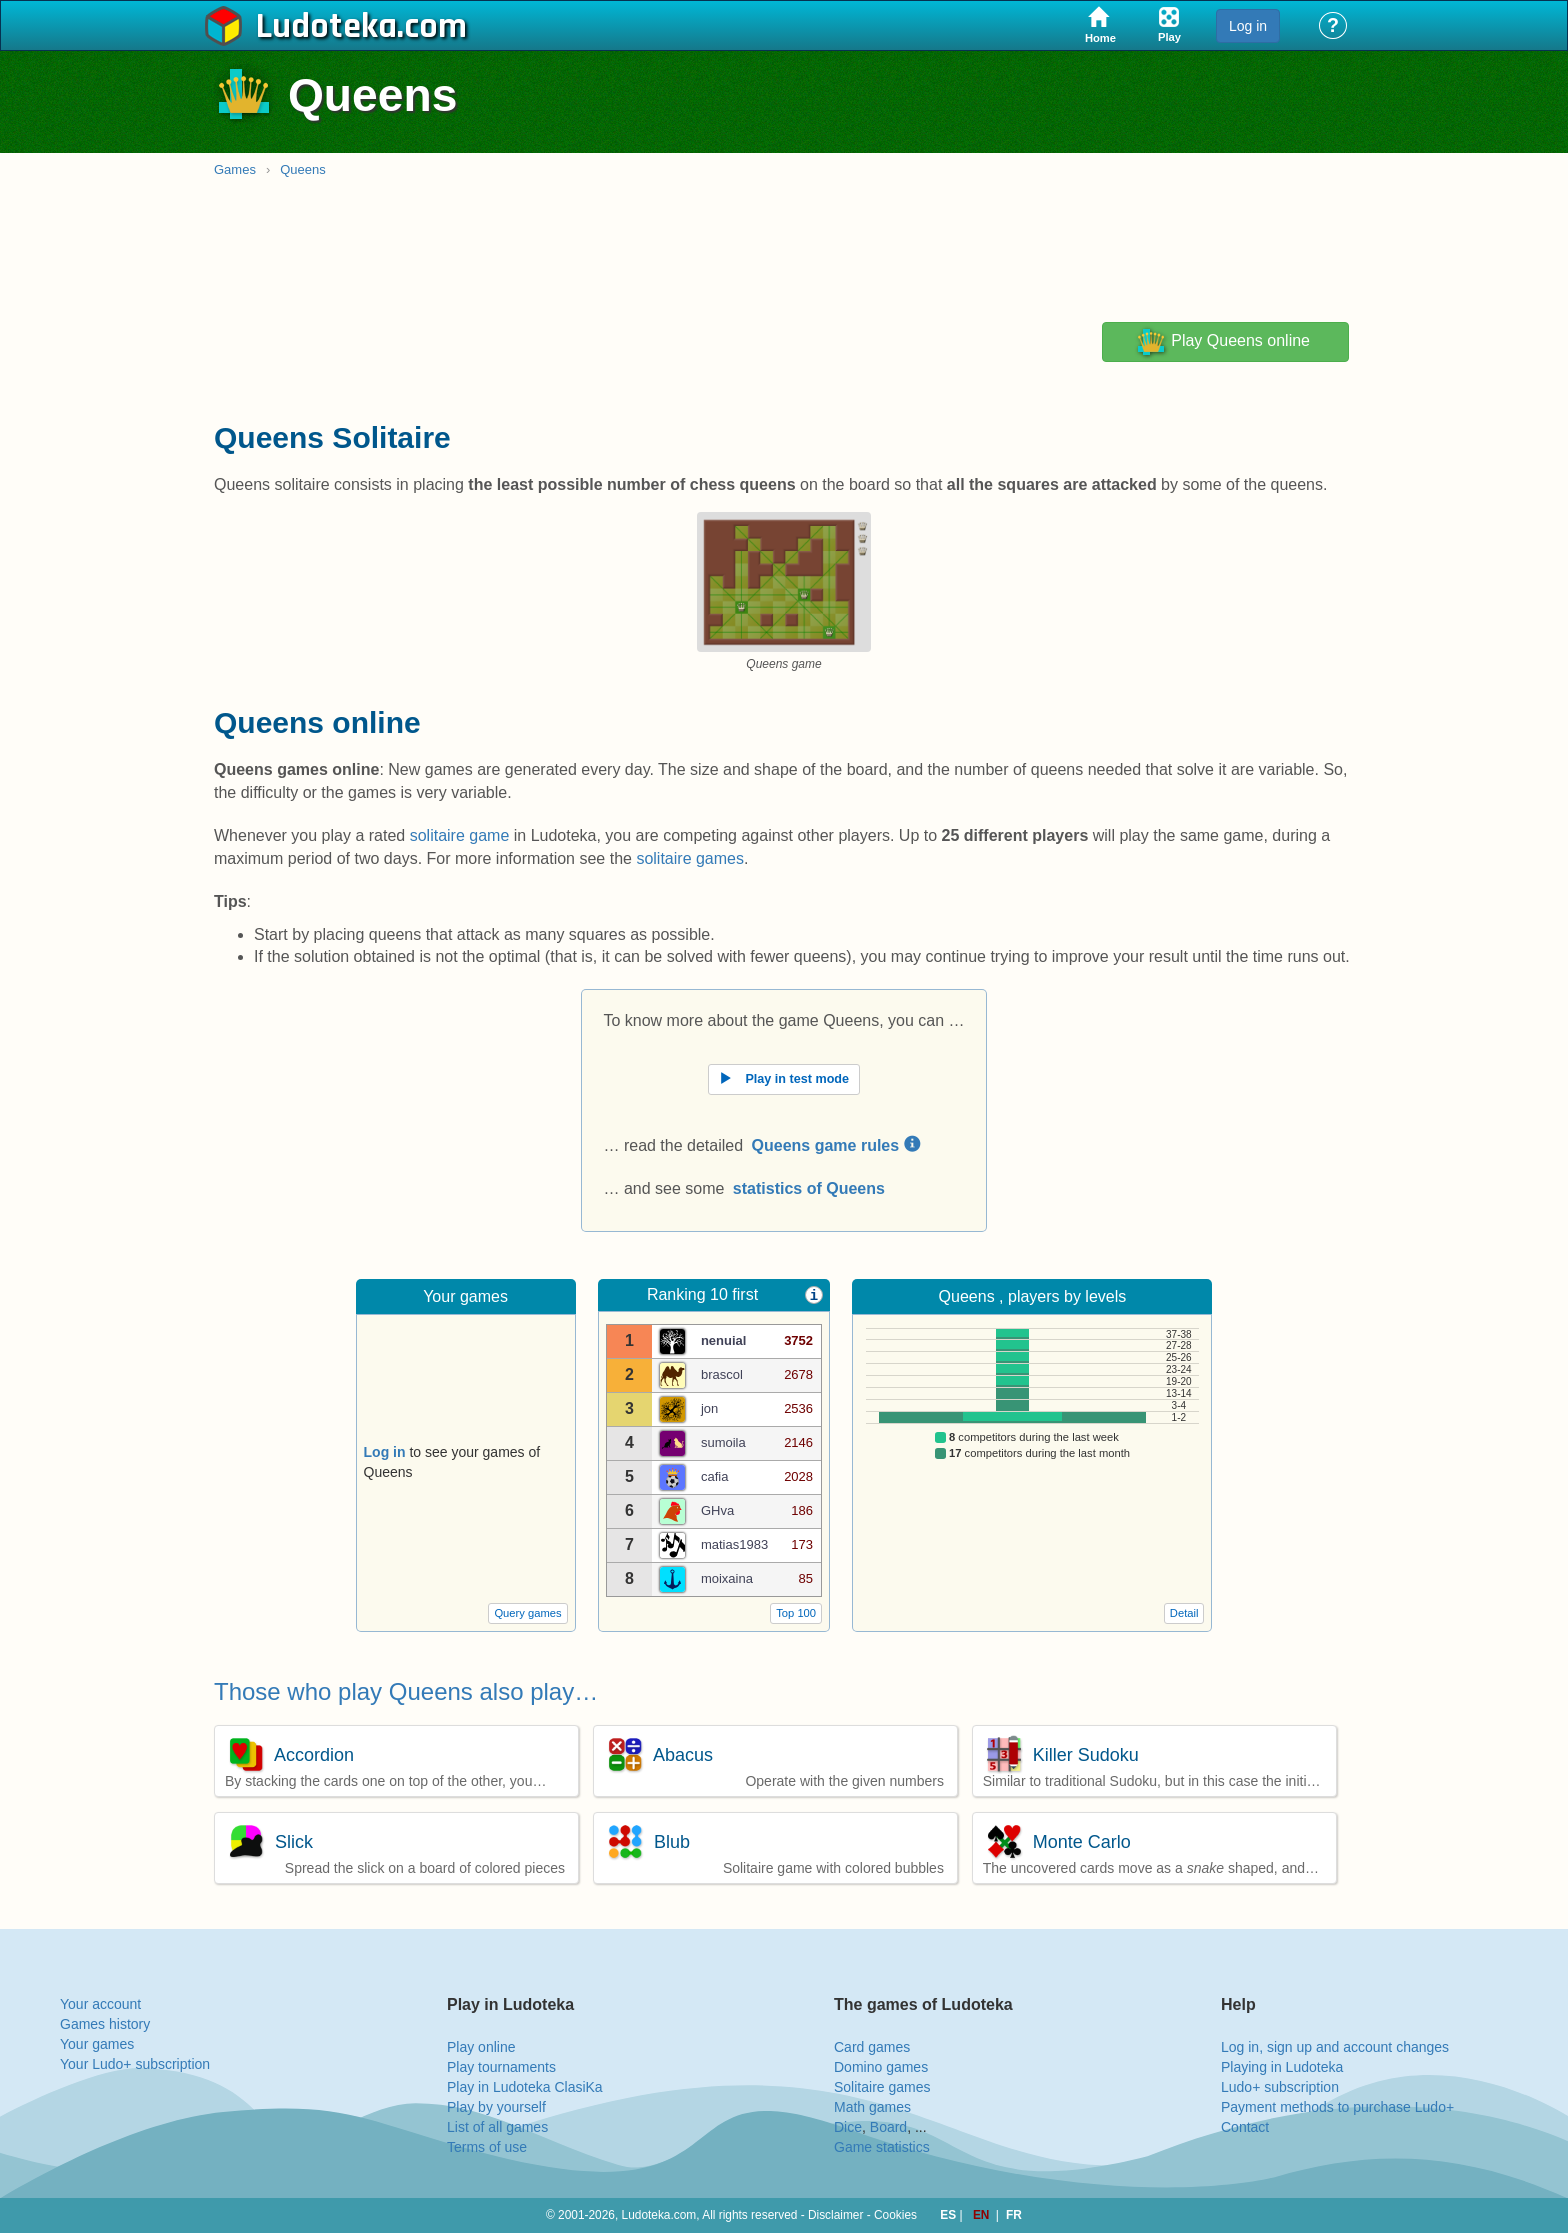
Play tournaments (501, 2067)
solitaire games (690, 858)
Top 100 (796, 1613)
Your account (100, 2004)
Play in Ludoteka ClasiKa (525, 2087)
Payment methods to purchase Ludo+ (1337, 2107)
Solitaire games (882, 2087)
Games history (105, 2024)
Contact (1245, 2127)
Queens (303, 169)
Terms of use (487, 2147)
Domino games (881, 2067)
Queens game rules (836, 1145)
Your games (97, 2044)
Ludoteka (326, 27)
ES (949, 2215)
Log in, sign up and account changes (1335, 2047)
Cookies (895, 2215)
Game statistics (882, 2147)
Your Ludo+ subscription (135, 2064)
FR (1014, 2215)
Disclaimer (836, 2215)
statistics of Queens (809, 1188)
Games (235, 169)
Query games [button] (527, 1613)
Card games (872, 2047)
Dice (848, 2127)
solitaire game (460, 835)
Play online (481, 2047)
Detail (1184, 1613)
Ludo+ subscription (1280, 2087)
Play (1222, 342)
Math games (872, 2107)
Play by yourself (496, 2107)
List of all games (497, 2127)
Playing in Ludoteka (1282, 2067)
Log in (1248, 26)
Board (888, 2127)
